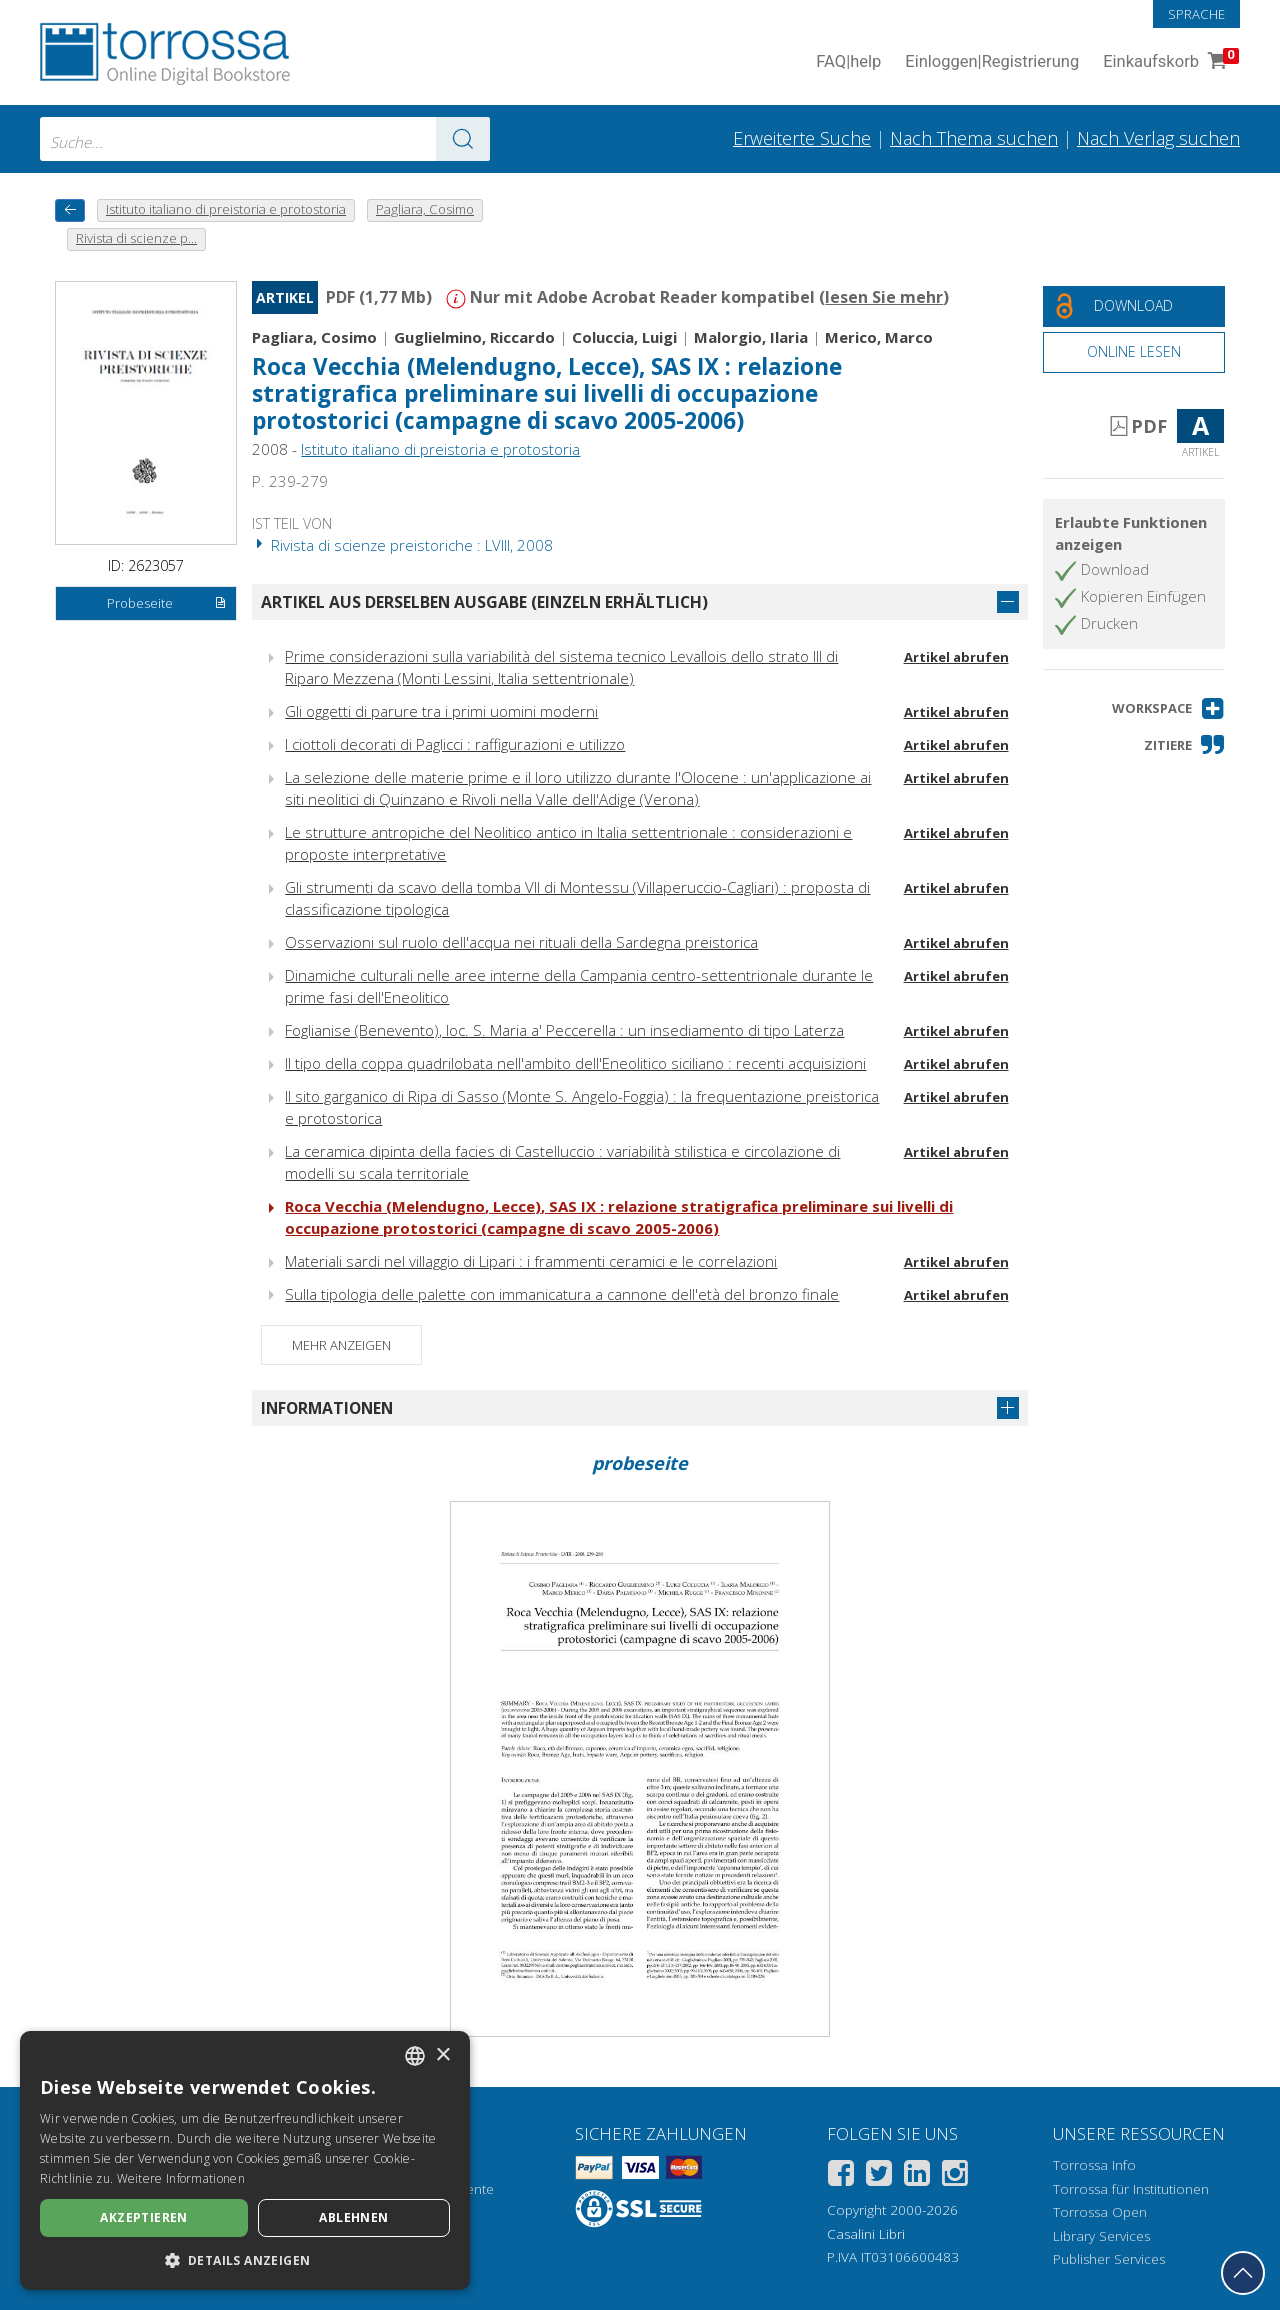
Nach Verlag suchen (1158, 138)
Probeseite (167, 604)
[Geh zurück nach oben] (1243, 2273)
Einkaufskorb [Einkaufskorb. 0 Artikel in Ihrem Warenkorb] (1169, 62)
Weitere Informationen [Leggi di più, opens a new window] (181, 2178)
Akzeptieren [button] (143, 2217)
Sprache (1196, 14)
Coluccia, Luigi (624, 337)
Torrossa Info (1094, 2165)
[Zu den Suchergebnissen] (463, 139)
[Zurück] (70, 210)
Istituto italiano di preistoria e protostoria (440, 449)
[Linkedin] (917, 2176)
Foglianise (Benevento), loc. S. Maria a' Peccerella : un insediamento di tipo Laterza (564, 1030)
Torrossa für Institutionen (1131, 2189)
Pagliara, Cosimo (314, 337)
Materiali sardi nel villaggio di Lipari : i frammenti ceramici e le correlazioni (531, 1261)
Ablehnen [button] (353, 2217)
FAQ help (848, 62)
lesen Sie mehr (884, 297)
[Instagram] (955, 2176)
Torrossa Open (1100, 2212)
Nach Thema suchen (974, 138)
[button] (1168, 708)
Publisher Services (1109, 2259)
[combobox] (265, 139)
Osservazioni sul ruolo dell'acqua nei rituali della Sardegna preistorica (521, 942)
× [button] (442, 2055)
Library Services (1101, 2236)
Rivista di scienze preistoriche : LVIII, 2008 (402, 545)
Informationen (327, 1408)
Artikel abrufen (956, 657)
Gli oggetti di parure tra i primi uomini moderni (441, 711)
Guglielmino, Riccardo (474, 337)
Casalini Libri (866, 2234)
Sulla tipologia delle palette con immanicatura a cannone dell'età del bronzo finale (562, 1294)
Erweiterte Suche (802, 138)
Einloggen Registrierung (992, 62)
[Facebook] (841, 2176)
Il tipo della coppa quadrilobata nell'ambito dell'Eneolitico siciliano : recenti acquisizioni (575, 1063)
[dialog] (245, 2160)
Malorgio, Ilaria (751, 337)
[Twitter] (879, 2176)
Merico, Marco (879, 337)
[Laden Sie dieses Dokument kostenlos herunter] (1134, 306)
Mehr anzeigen (341, 1345)
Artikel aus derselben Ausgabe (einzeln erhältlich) (484, 602)
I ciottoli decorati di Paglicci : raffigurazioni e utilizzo (455, 744)
